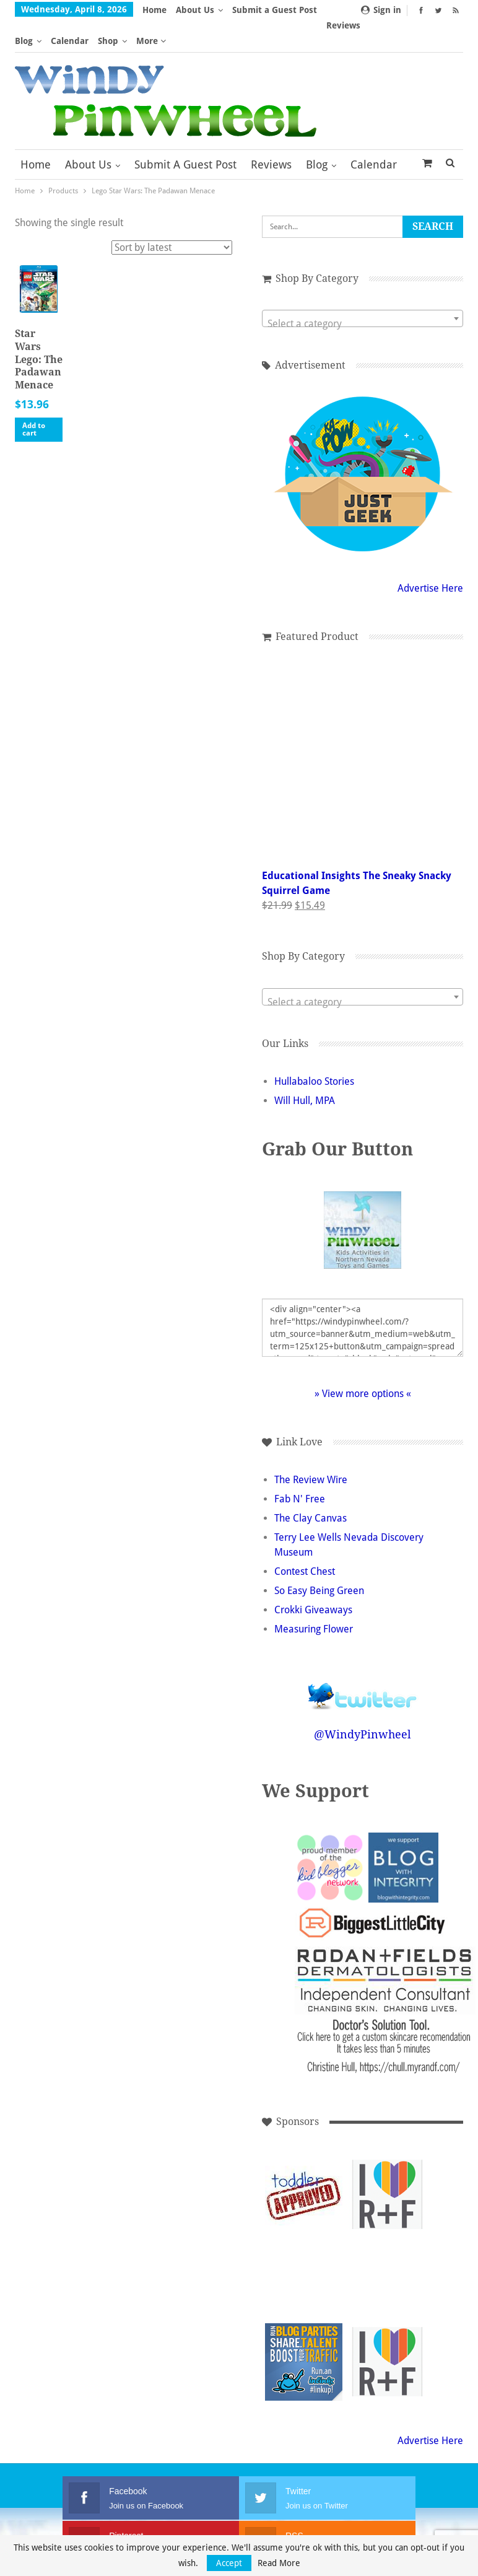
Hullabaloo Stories (314, 1051)
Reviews (271, 133)
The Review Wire (310, 1449)
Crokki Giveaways (313, 1579)
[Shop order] (171, 216)
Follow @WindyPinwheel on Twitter (363, 1657)
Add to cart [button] (33, 399)
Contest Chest (304, 1541)
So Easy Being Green (319, 1560)
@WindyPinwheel (362, 1704)
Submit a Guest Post (185, 133)
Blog (317, 133)
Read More (279, 2563)
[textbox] (363, 293)
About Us (195, 10)
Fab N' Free (299, 1468)
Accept (229, 2563)
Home (154, 10)
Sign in (381, 10)
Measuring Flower (313, 1599)
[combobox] (362, 287)
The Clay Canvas (310, 1488)
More (247, 10)
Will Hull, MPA (304, 1070)
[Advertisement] (387, 2247)
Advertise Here (430, 557)
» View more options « (363, 1363)
